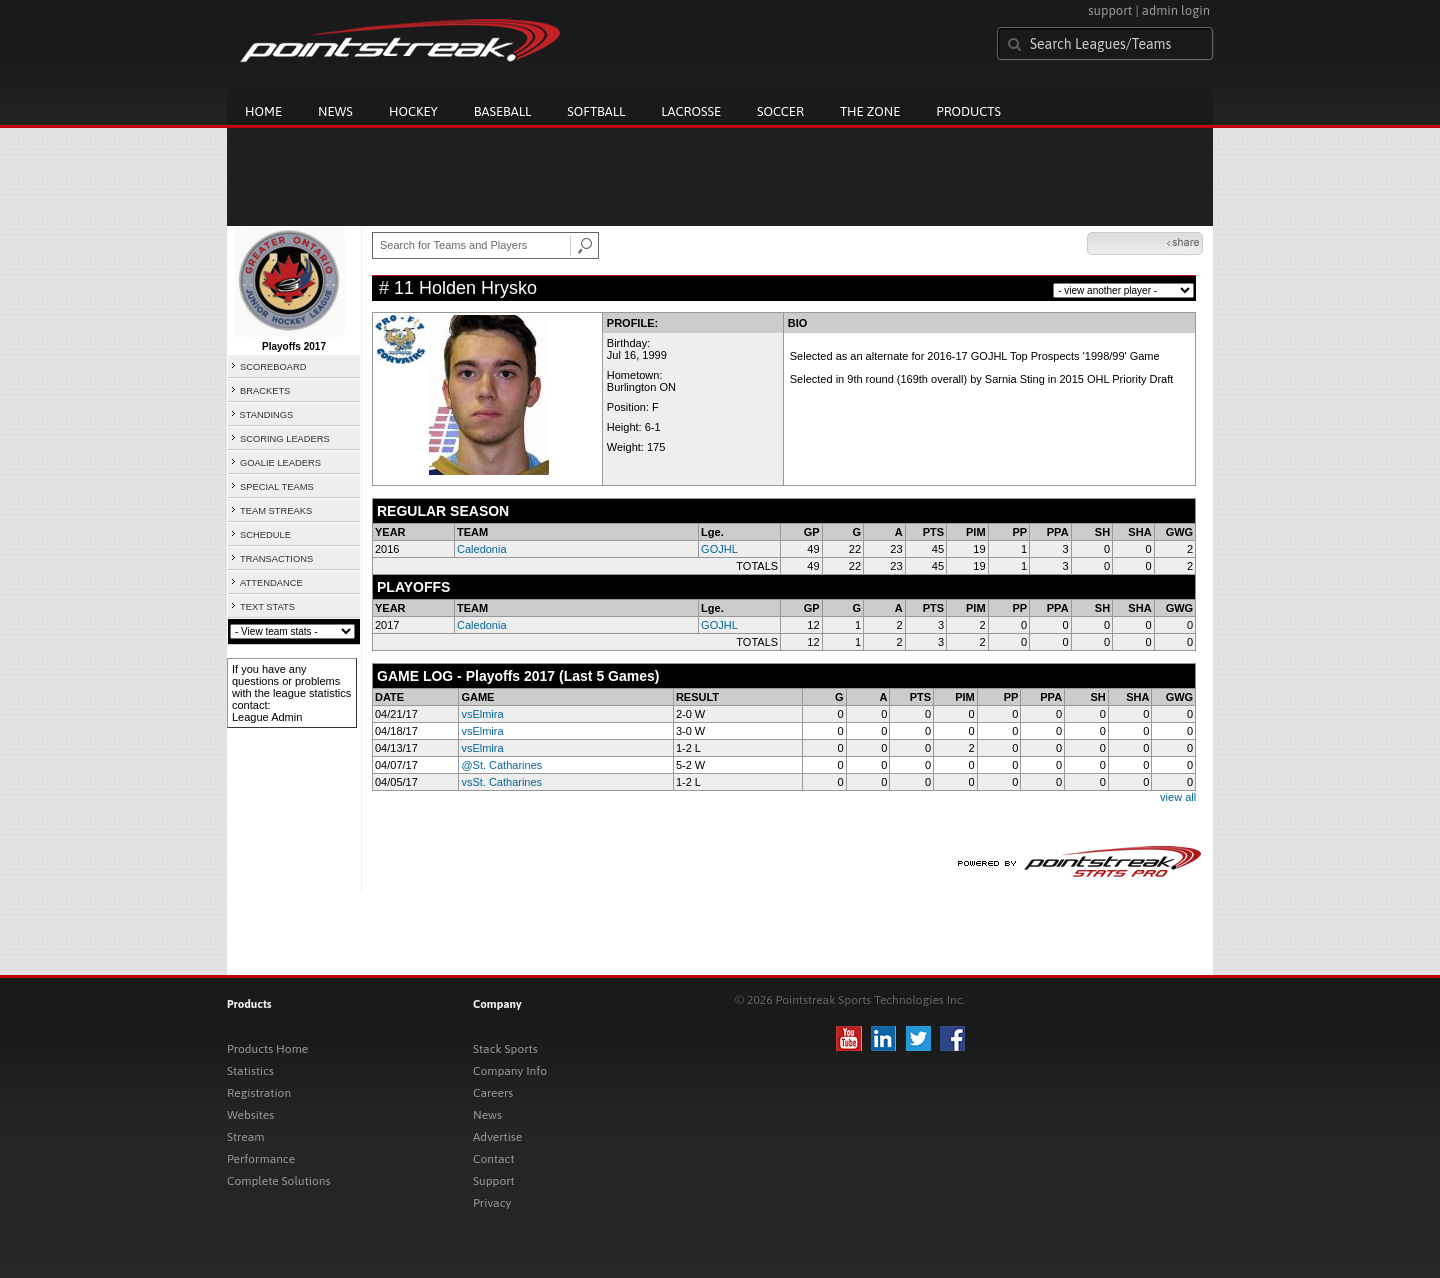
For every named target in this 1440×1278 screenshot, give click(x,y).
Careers (493, 1093)
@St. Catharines (501, 765)
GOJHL (719, 549)
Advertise (497, 1137)
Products (968, 111)
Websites (250, 1115)
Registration (259, 1093)
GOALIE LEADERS (280, 463)
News (335, 111)
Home (263, 111)
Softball (596, 111)
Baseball (503, 111)
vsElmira (482, 714)
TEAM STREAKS (276, 511)
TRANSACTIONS (276, 559)
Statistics (250, 1071)
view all (1178, 797)
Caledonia (482, 549)
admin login (1176, 10)
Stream (245, 1137)
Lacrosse (691, 111)
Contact (494, 1159)
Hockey (413, 111)
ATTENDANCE (271, 583)
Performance (261, 1159)
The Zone (870, 111)
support (1110, 10)
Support (494, 1181)
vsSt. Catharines (501, 782)
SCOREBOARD (273, 367)
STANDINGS (267, 415)
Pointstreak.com (400, 42)
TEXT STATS (267, 607)
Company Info (510, 1071)
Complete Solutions (278, 1181)
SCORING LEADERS (285, 439)
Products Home (267, 1049)
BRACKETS (265, 391)
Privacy (492, 1203)
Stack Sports (505, 1049)
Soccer (780, 111)
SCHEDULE (265, 535)
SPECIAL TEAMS (277, 487)
